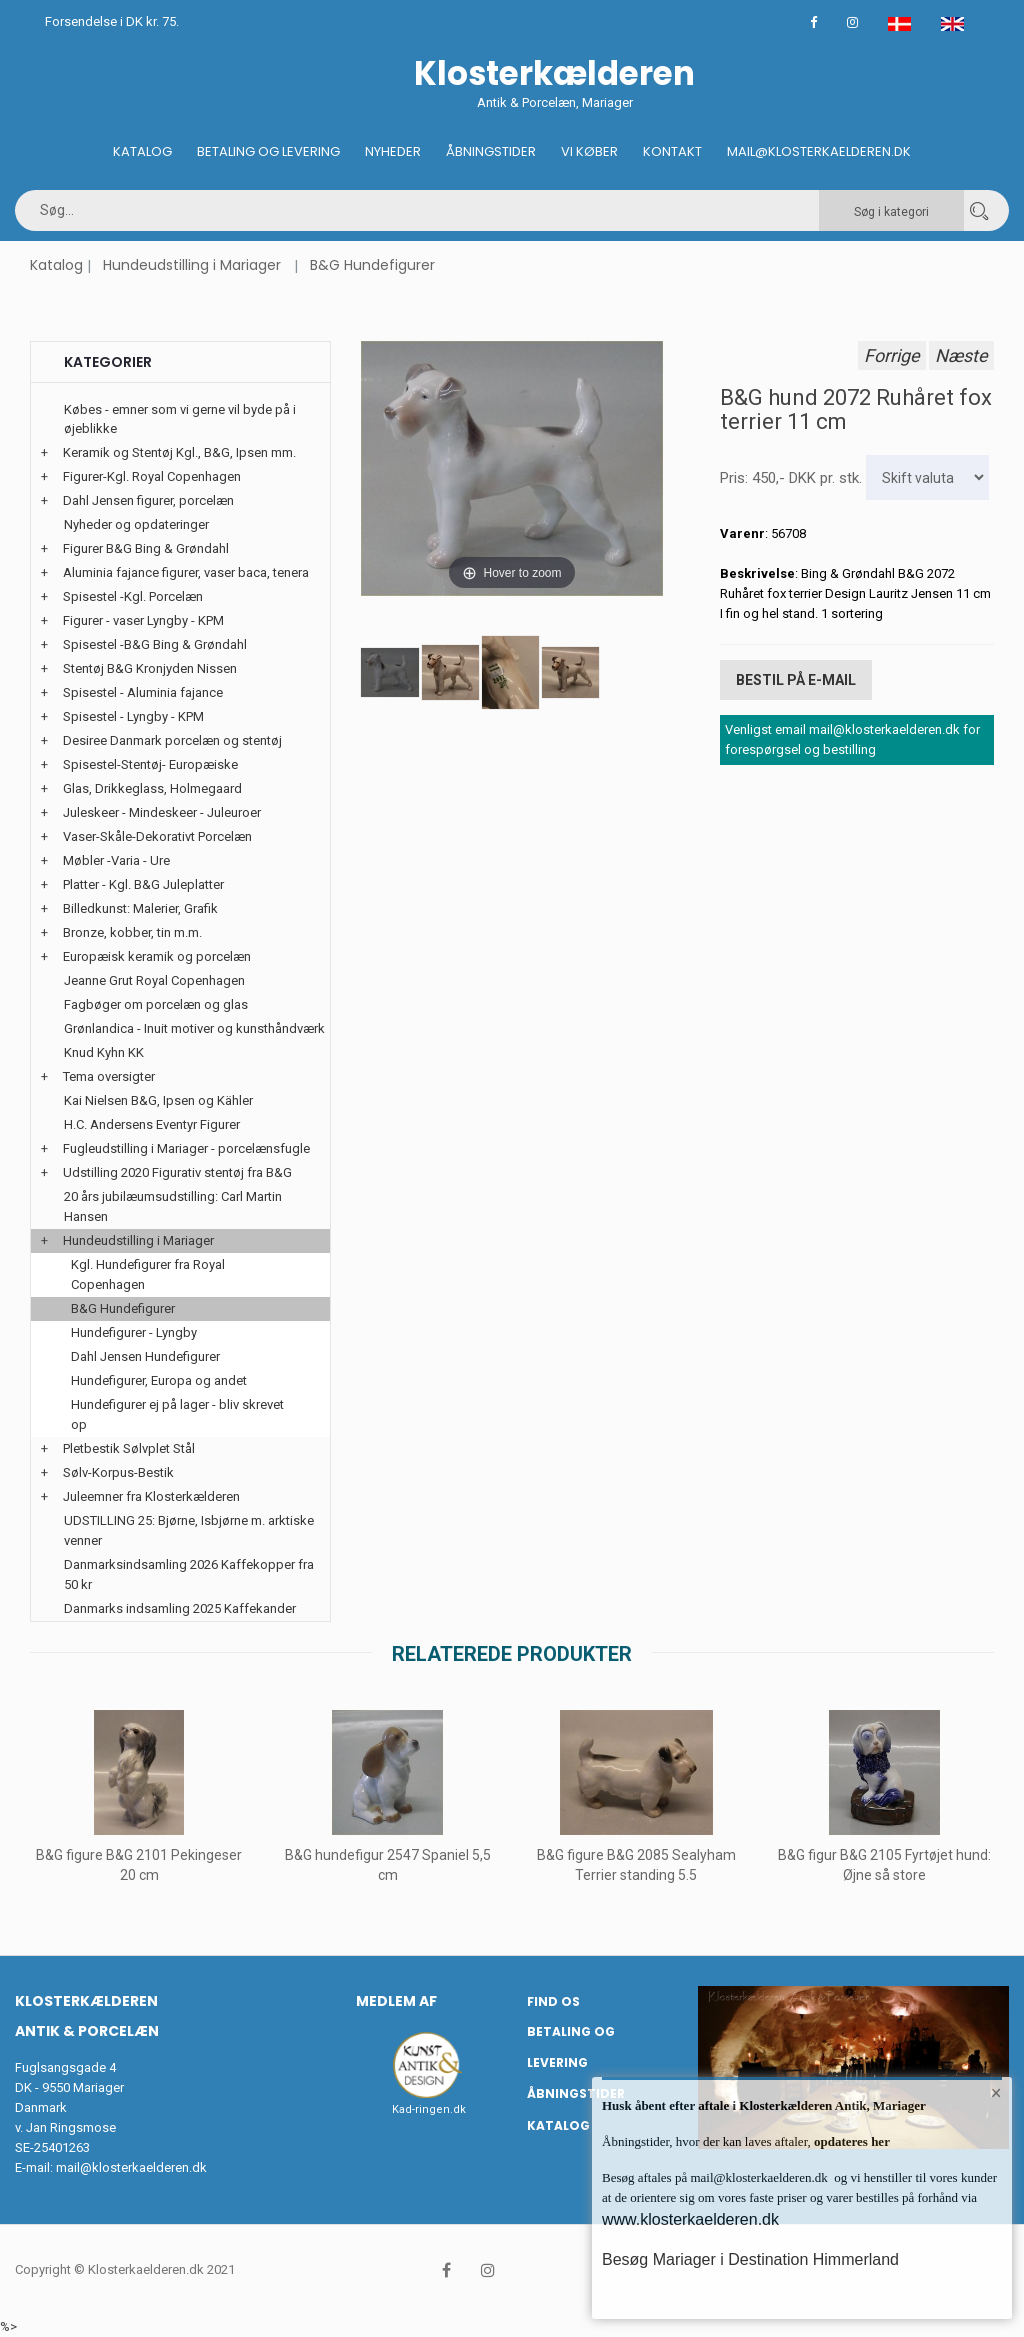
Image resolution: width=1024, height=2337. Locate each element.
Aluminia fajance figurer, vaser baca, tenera (186, 572)
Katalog (142, 151)
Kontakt (672, 151)
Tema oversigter (109, 1076)
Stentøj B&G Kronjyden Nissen (150, 668)
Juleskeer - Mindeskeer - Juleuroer (162, 812)
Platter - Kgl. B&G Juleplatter (143, 884)
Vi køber (589, 151)
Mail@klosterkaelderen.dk (819, 151)
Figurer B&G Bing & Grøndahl (146, 548)
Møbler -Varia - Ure (116, 860)
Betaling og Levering (268, 151)
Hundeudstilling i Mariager (192, 265)
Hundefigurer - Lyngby (134, 1332)
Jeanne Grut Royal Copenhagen (154, 980)
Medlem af (396, 2001)
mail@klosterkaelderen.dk (131, 2167)
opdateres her (850, 2141)
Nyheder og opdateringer (136, 524)
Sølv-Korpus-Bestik (118, 1472)
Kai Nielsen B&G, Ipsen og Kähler (158, 1100)
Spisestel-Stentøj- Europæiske (150, 764)
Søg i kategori (891, 212)
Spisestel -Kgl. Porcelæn (133, 596)
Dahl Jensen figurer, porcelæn (148, 500)
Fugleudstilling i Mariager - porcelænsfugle (186, 1148)
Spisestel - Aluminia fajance (143, 692)
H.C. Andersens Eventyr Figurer (152, 1124)
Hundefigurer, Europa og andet (159, 1380)
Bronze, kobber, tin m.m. (132, 932)
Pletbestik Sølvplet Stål (129, 1448)
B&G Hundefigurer (372, 265)
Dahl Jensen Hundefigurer (145, 1356)
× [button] (996, 2093)
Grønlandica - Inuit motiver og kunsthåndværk (194, 1028)
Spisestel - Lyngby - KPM (133, 716)
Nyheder (393, 151)
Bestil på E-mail (796, 680)
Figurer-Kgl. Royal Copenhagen (152, 476)
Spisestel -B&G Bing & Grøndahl (155, 644)
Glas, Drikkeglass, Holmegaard (152, 788)
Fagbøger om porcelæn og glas (156, 1004)
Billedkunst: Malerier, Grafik (140, 908)
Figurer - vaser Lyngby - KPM (143, 620)
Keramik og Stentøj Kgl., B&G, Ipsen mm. (179, 452)
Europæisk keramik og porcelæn (157, 956)
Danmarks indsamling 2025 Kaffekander (180, 1608)
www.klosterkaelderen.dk (690, 2219)
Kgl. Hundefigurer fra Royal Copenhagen (148, 1274)
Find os (553, 2001)
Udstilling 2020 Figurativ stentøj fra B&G (177, 1172)
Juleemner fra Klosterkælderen (151, 1496)
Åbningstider (491, 151)
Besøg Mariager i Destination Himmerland (750, 2259)
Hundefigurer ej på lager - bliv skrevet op (177, 1414)
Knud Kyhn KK (104, 1052)
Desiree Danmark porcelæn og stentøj (172, 740)
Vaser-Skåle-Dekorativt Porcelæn (157, 836)
